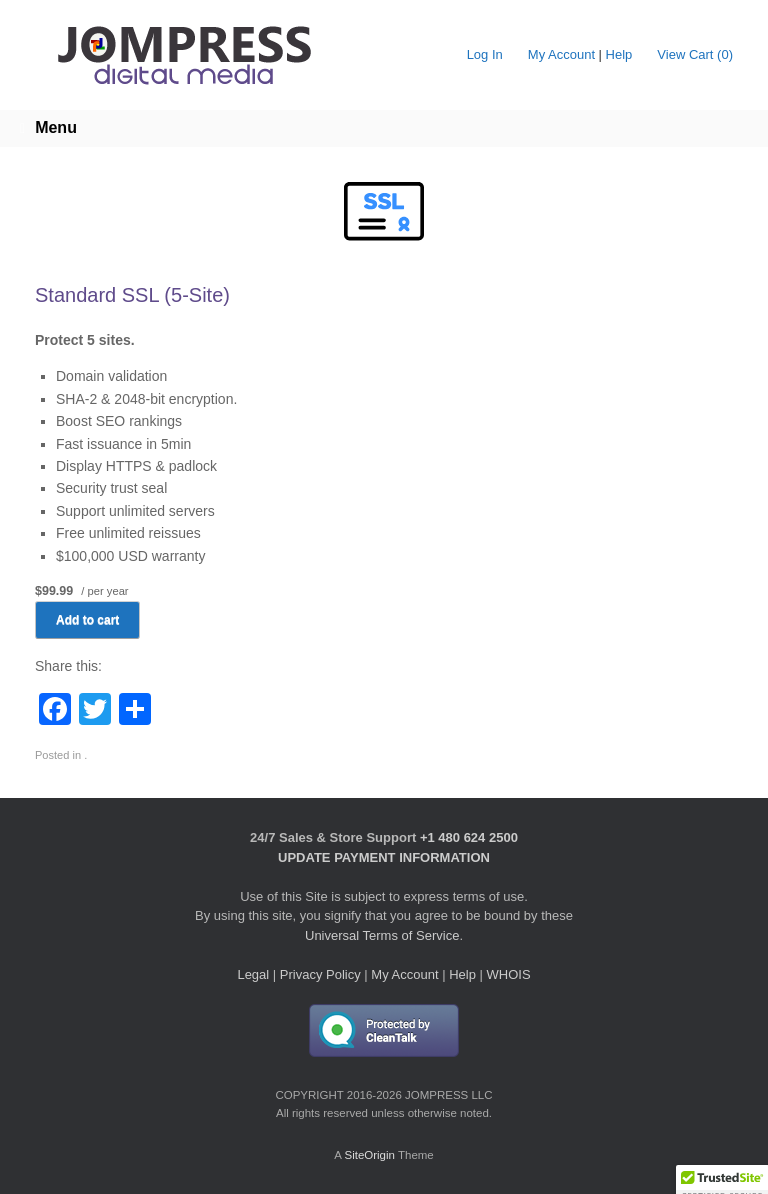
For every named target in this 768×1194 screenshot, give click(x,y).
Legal (253, 974)
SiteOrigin (369, 1155)
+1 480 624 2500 (469, 837)
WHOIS (509, 974)
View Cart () (695, 54)
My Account (561, 54)
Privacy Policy (320, 974)
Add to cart (87, 620)
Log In (485, 54)
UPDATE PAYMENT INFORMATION (384, 857)
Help (619, 54)
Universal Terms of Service (382, 935)
